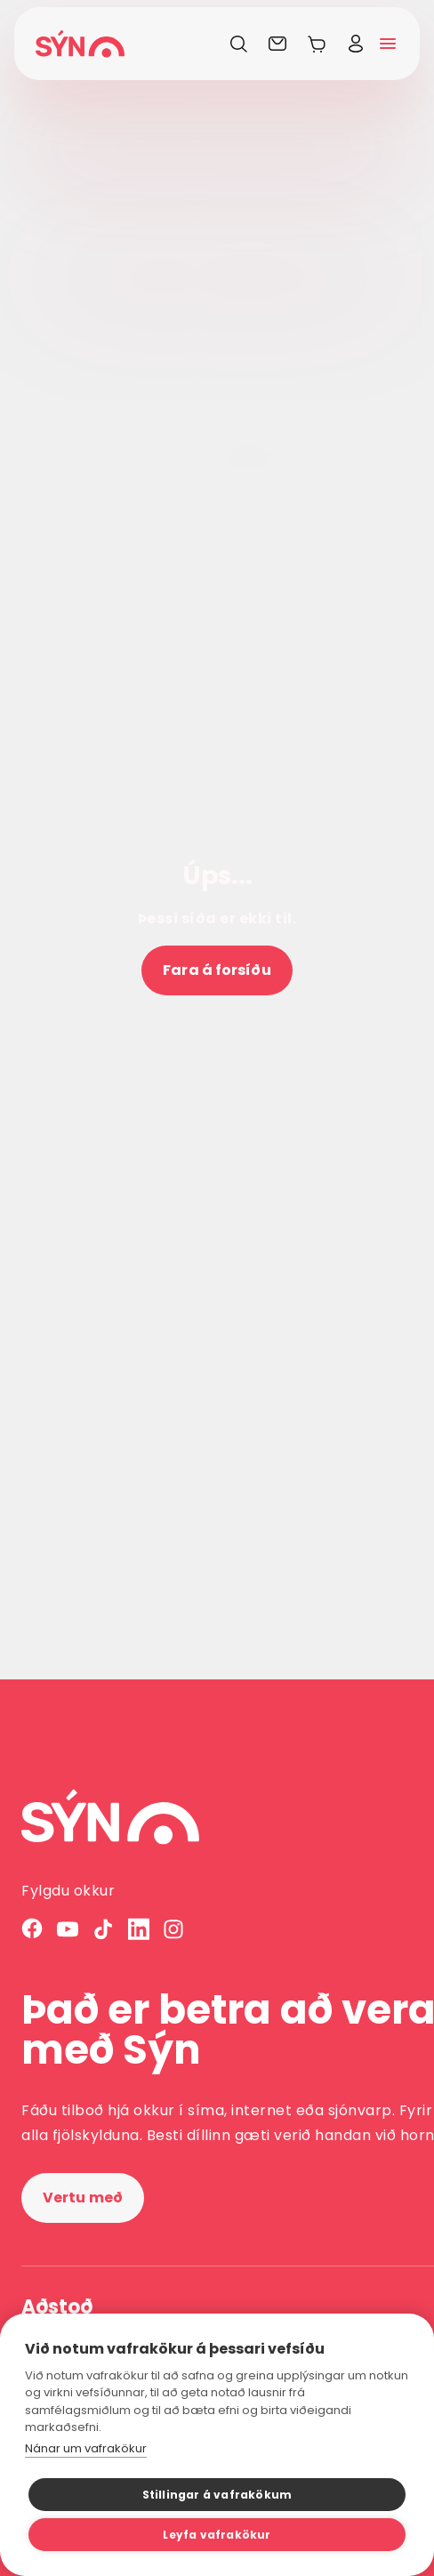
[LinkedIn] (138, 1929)
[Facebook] (32, 1929)
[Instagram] (174, 1929)
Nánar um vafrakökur (86, 2448)
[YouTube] (67, 1929)
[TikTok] (103, 1929)
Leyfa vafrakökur (216, 2534)
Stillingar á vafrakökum (217, 2494)
